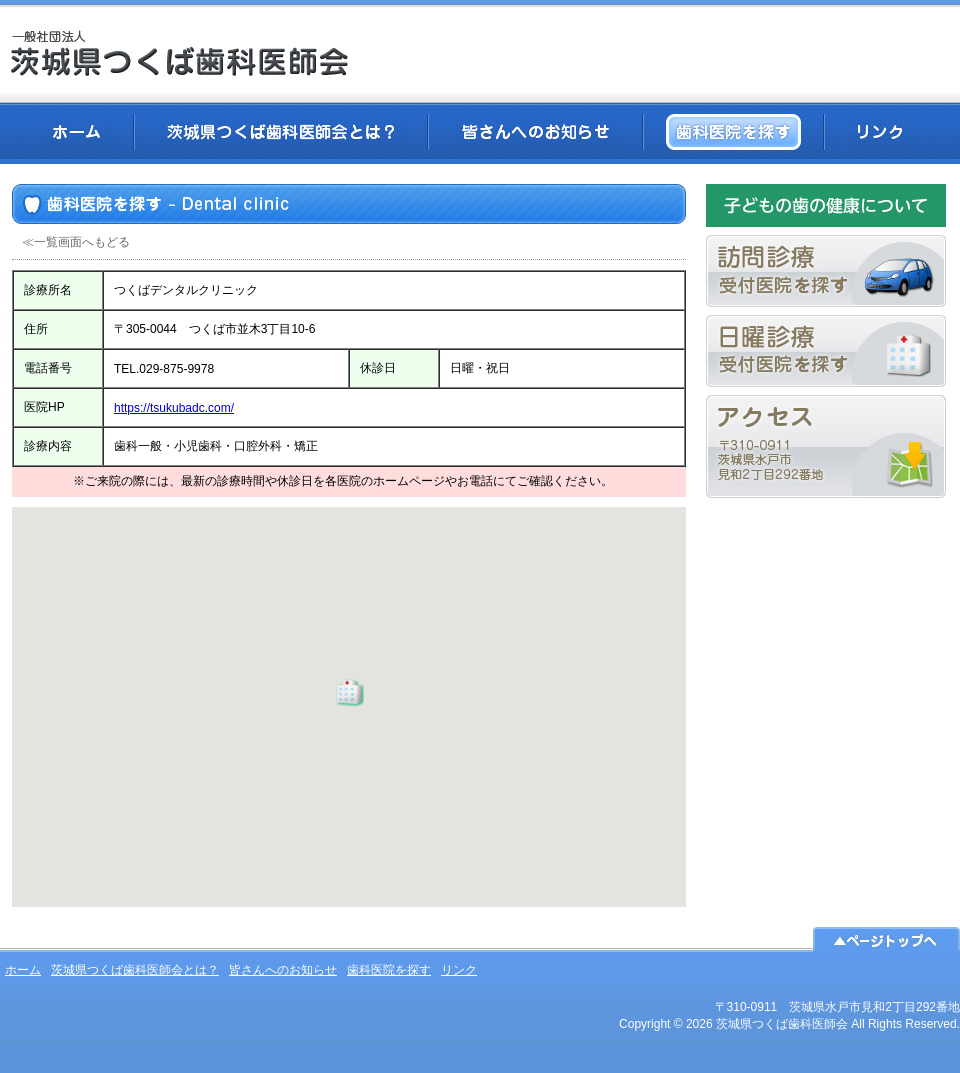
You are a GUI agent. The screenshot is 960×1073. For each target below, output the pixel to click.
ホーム (76, 132)
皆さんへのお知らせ (535, 132)
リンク (880, 132)
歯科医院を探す (733, 132)
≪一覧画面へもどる (76, 242)
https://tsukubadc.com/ (174, 408)
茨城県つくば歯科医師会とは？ (281, 132)
